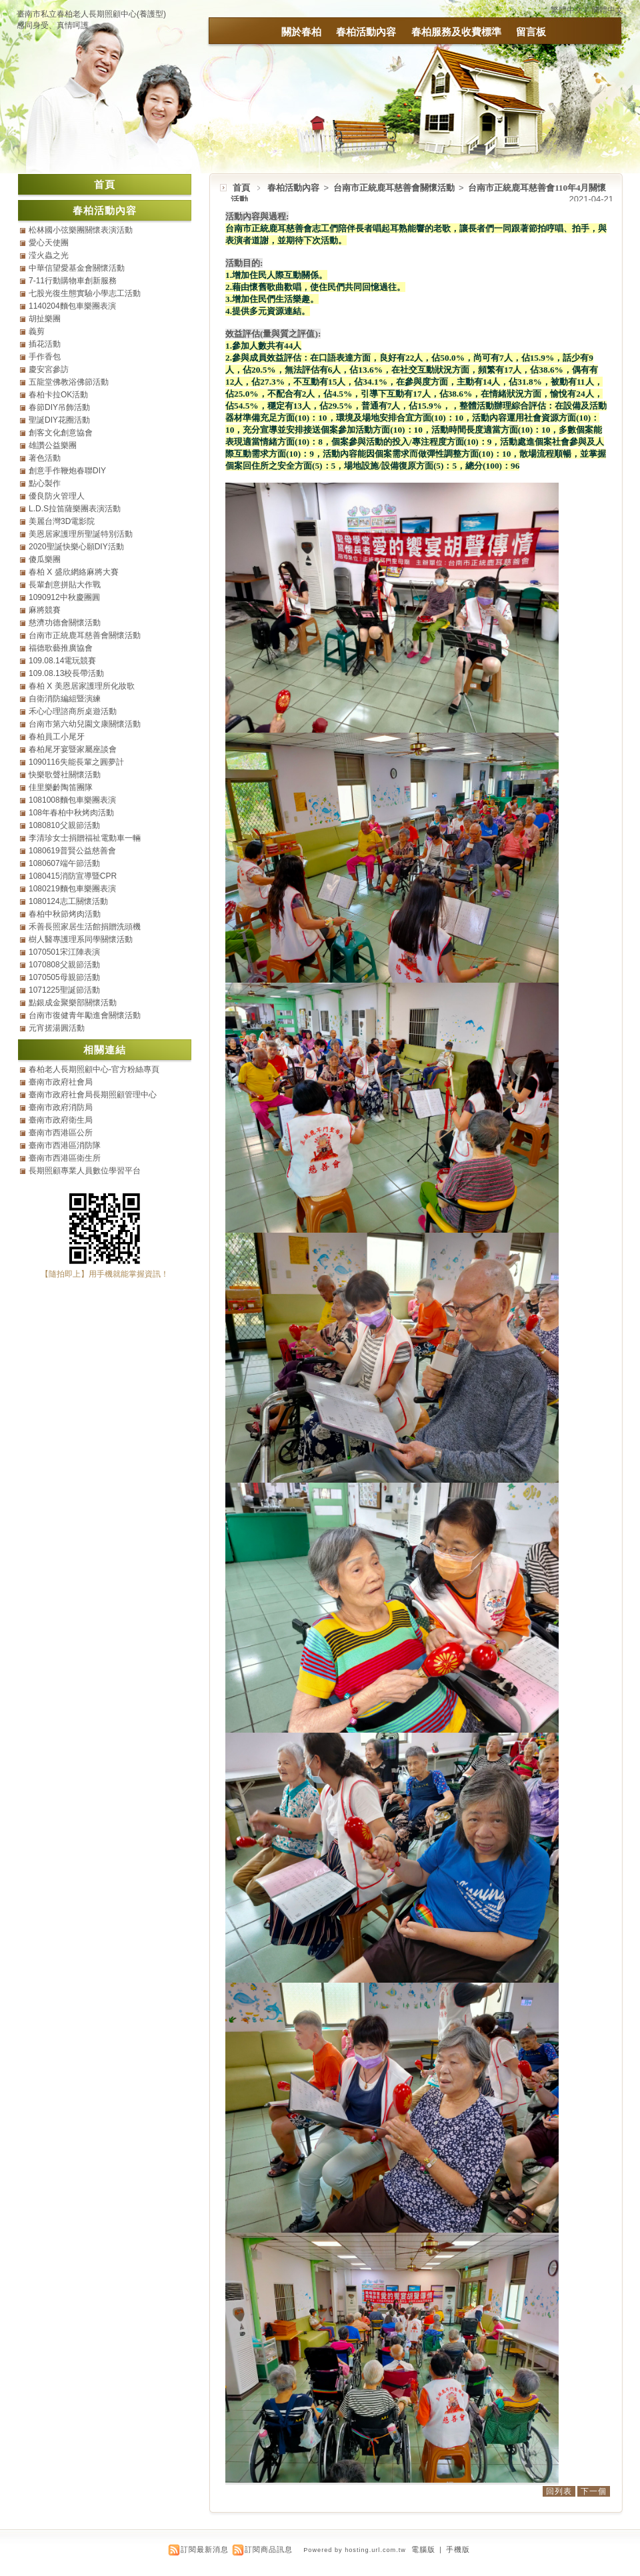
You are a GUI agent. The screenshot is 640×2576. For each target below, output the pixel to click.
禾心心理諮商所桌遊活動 (73, 711)
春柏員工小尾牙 (57, 736)
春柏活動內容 (366, 31)
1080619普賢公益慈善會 (72, 850)
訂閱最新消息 (205, 2549)
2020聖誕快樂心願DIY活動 (76, 546)
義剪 (37, 331)
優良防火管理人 (57, 496)
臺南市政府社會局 (61, 1082)
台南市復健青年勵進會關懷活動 (85, 1015)
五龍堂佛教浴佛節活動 (69, 382)
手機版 (458, 2549)
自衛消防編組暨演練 (65, 698)
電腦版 (423, 2549)
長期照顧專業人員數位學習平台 (85, 1170)
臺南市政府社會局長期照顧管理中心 (93, 1094)
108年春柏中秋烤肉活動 (71, 812)
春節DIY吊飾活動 (59, 407)
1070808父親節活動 (64, 964)
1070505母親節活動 (64, 977)
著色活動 (45, 458)
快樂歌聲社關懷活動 (65, 774)
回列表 (559, 2491)
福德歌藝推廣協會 (61, 648)
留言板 (531, 31)
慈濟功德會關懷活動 (65, 622)
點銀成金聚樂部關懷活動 (73, 1002)
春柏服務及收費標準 (456, 31)
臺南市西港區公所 (61, 1132)
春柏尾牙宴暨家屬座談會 (73, 749)
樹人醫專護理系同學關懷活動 (81, 939)
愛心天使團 (49, 242)
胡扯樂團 (45, 318)
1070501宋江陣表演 (64, 952)
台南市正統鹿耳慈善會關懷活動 (395, 188)
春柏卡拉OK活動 (58, 394)
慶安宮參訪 (49, 369)
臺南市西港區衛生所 (65, 1158)
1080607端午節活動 (64, 863)
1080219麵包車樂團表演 (72, 888)
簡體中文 (607, 10)
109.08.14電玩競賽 (62, 660)
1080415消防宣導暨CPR (73, 876)
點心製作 (45, 483)
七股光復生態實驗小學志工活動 (85, 293)
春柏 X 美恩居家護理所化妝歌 (82, 686)
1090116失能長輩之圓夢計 (76, 762)
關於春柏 (301, 31)
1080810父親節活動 (64, 825)
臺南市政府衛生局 (61, 1120)
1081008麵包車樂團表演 (72, 800)
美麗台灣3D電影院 (62, 521)
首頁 (241, 188)
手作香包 (45, 356)
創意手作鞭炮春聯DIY (67, 470)
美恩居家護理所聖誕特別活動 (81, 534)
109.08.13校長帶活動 (66, 673)
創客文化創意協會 (61, 432)
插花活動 (45, 344)
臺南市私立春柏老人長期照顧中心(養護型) (91, 14)
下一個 (594, 2491)
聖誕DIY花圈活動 (59, 420)
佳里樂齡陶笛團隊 (61, 787)
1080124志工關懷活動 (68, 901)
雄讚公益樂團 (53, 445)
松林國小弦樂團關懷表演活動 (81, 230)
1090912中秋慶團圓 (64, 597)
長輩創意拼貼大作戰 (65, 584)
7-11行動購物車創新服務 (73, 280)
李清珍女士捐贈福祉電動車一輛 (85, 838)
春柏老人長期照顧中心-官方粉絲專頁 (94, 1069)
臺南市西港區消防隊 (65, 1145)
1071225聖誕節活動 (64, 990)
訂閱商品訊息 (269, 2549)
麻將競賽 (45, 610)
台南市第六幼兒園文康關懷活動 (85, 724)
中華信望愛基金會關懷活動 (77, 268)
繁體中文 (567, 10)
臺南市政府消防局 (61, 1107)
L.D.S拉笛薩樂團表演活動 (75, 508)
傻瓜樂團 (45, 559)
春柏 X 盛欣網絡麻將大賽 (74, 572)
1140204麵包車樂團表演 (72, 306)
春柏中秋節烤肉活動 (65, 914)
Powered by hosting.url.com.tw (354, 2550)
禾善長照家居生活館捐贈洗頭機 (85, 926)
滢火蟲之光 (49, 255)
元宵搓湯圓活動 (57, 1028)
